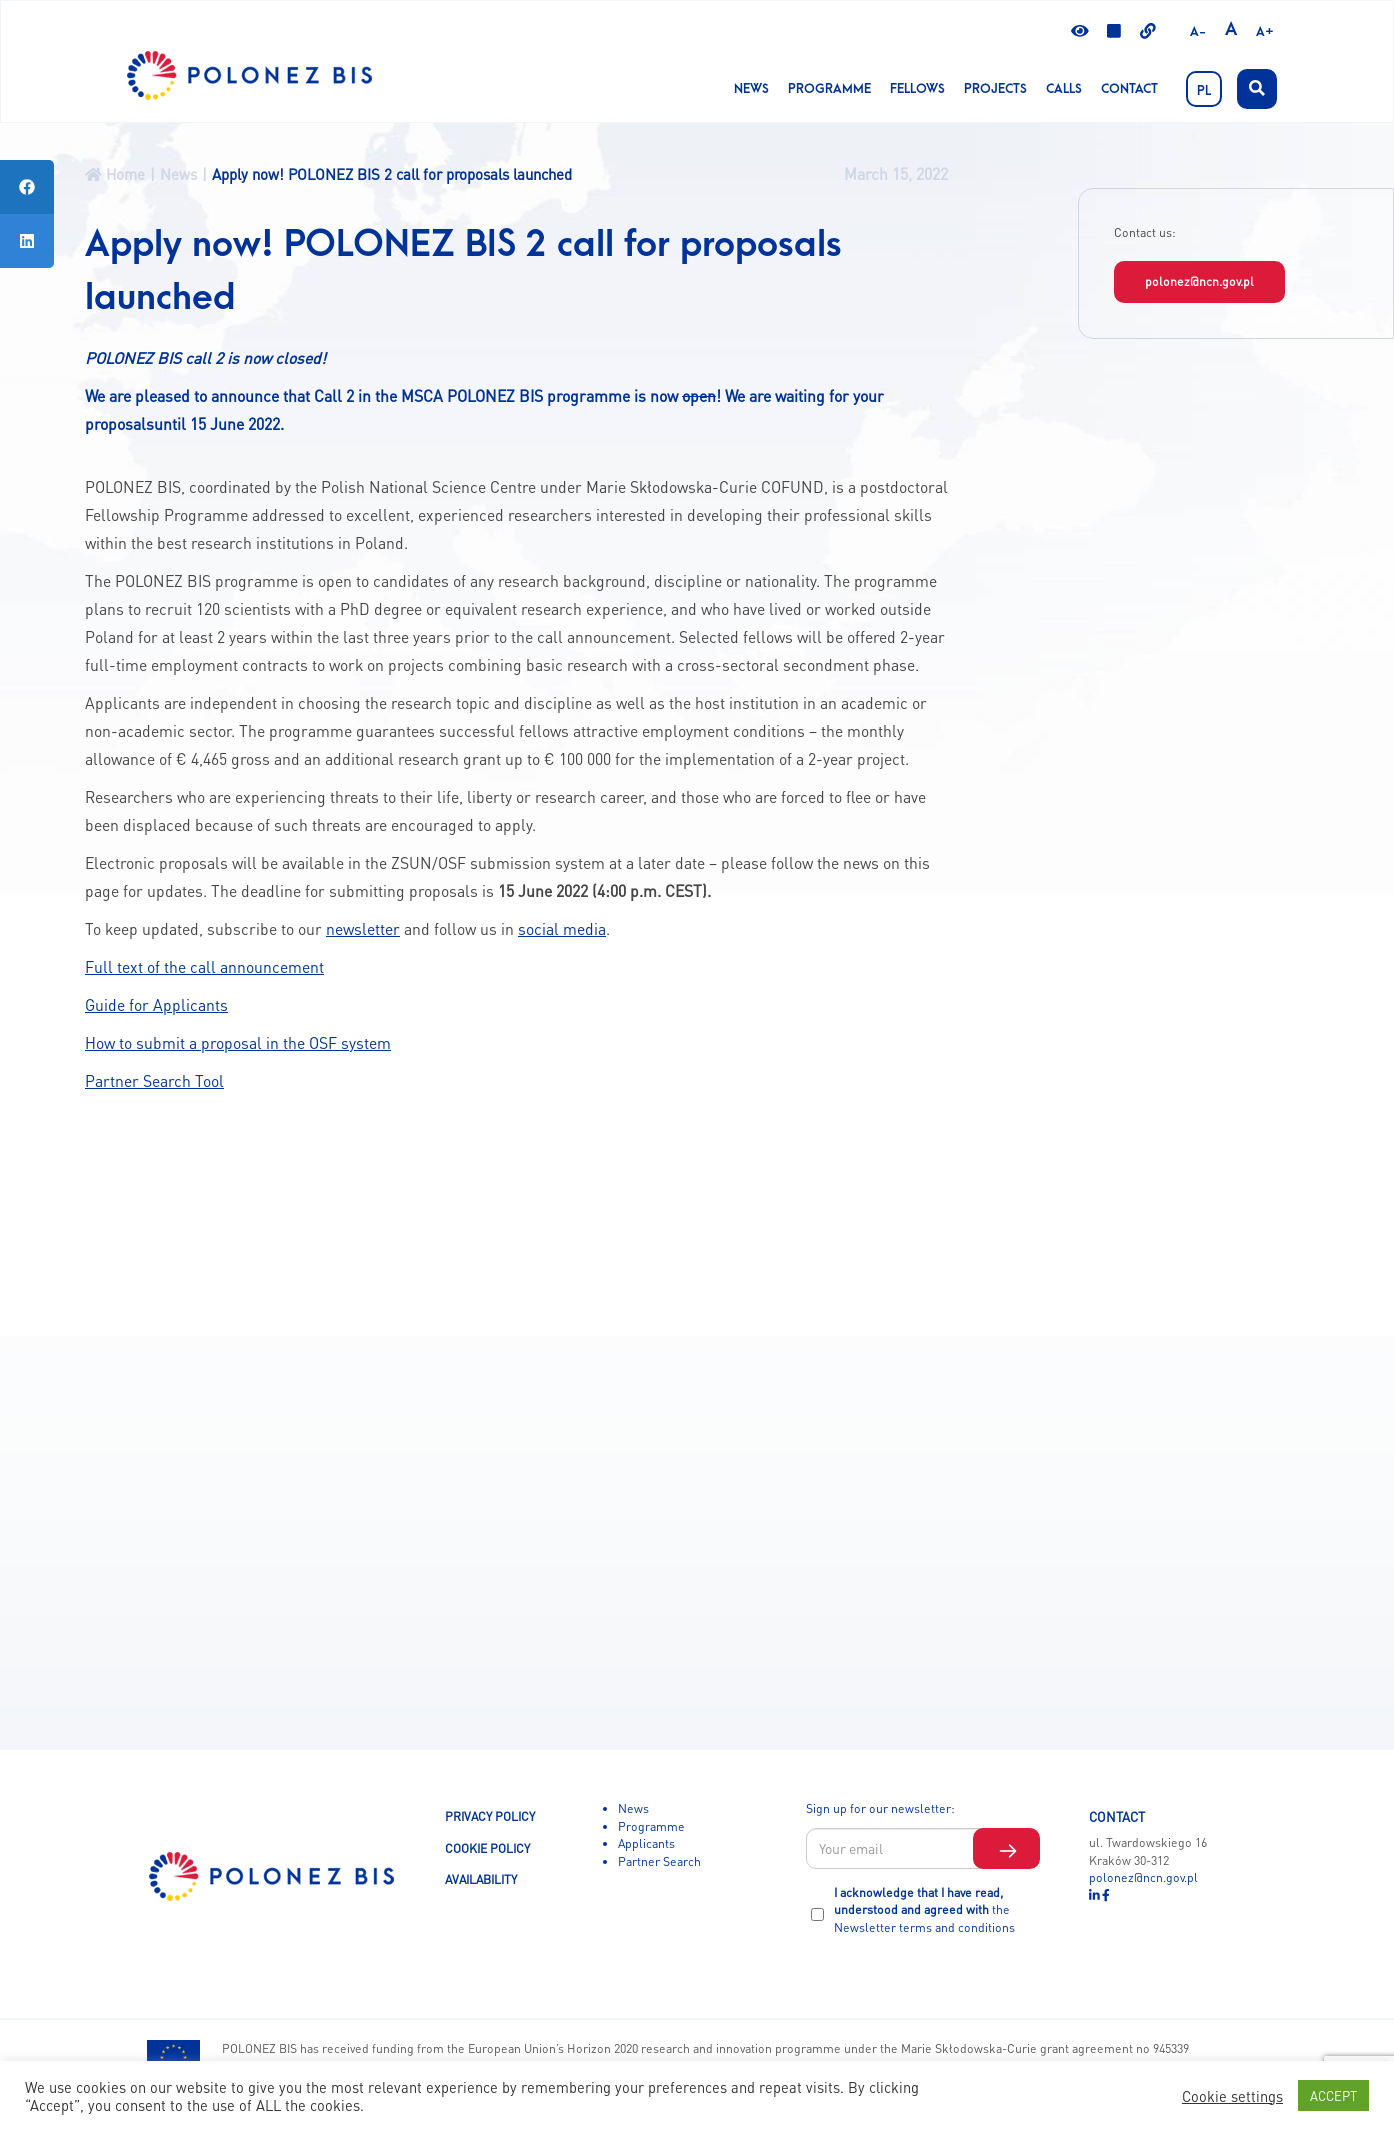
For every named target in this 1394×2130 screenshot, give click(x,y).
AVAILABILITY (481, 1879)
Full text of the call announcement (204, 967)
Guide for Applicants (156, 1005)
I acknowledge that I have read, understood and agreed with (924, 1909)
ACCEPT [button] (1333, 2095)
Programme (829, 89)
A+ (1265, 32)
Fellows (917, 89)
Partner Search (659, 1861)
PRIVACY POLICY (490, 1816)
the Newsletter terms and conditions (924, 1918)
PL (1204, 91)
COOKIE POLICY (487, 1848)
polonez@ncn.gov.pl (1199, 281)
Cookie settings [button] (1232, 2096)
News (751, 89)
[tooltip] (27, 187)
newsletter (363, 929)
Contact (1129, 89)
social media (562, 929)
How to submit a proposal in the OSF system (238, 1043)
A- (1198, 32)
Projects (995, 89)
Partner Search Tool (154, 1081)
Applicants (646, 1843)
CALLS (1064, 89)
